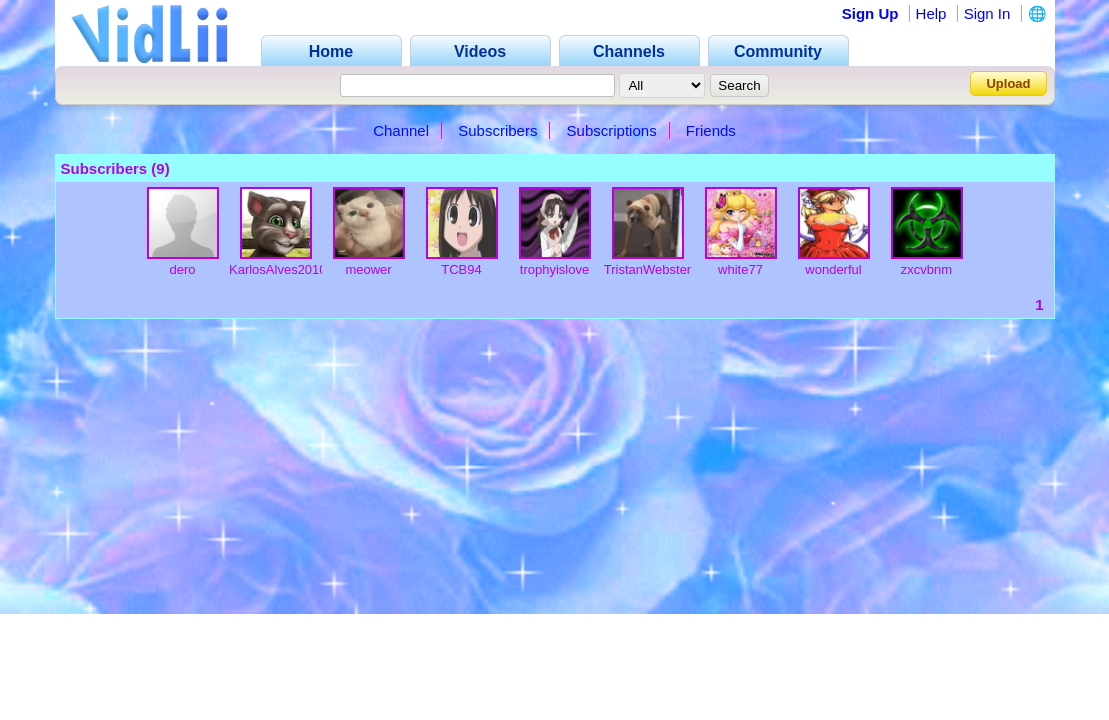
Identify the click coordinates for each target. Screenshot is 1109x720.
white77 (740, 269)
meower (368, 269)
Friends (711, 130)
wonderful (833, 269)
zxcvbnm (926, 269)
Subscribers (497, 130)
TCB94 (461, 269)
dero (182, 269)
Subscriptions (612, 130)
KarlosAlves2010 (278, 269)
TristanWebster (647, 269)
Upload (1008, 83)
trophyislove (554, 269)
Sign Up (870, 13)
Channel (401, 130)
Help (931, 13)
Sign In (987, 13)
